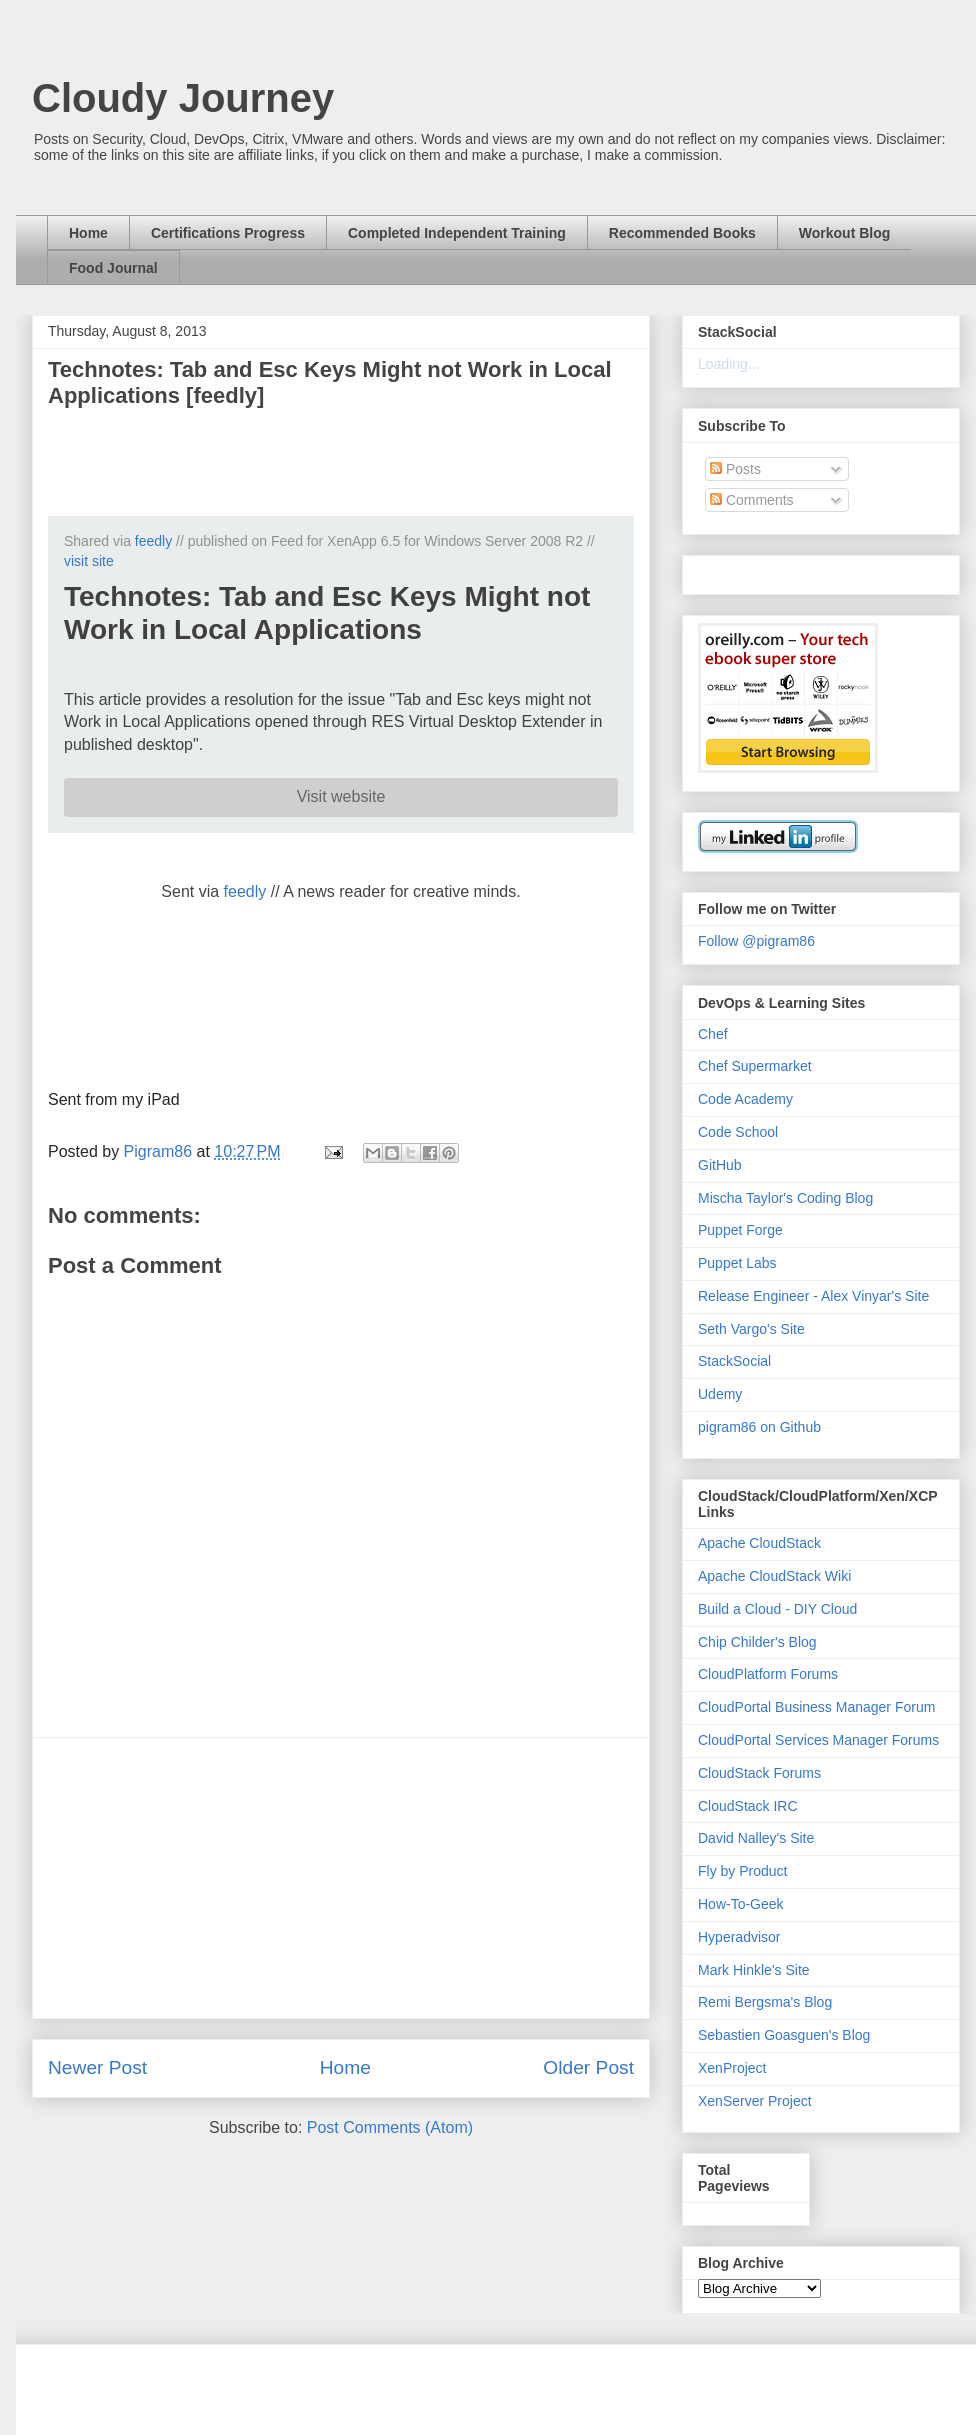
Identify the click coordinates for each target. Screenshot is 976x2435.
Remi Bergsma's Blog (765, 2002)
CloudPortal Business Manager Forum (816, 1707)
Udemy (720, 1394)
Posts (735, 469)
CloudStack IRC (748, 1806)
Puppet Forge (740, 1230)
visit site (89, 561)
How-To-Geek (741, 1904)
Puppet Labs (737, 1263)
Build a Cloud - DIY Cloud (777, 1609)
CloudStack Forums (759, 1773)
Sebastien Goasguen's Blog (784, 2035)
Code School (738, 1132)
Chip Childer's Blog (757, 1642)
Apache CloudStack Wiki (774, 1576)
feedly (153, 541)
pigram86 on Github (759, 1427)
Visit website (341, 796)
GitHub (720, 1165)
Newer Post (97, 2067)
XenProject (732, 2068)
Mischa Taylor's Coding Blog (785, 1198)
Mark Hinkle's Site (754, 1970)
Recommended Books (682, 233)
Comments (752, 500)
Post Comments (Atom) (390, 2127)
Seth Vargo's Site (751, 1329)
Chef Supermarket (755, 1066)
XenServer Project (755, 2101)
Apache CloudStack (759, 1543)
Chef (713, 1034)
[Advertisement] (341, 1878)
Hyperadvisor (739, 1937)
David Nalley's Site (756, 1838)
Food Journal (113, 268)
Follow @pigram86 (756, 941)
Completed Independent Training (457, 233)
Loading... (729, 364)
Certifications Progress (228, 233)
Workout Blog (845, 233)
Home (88, 233)
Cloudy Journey (183, 98)
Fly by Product (742, 1871)
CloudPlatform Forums (768, 1674)
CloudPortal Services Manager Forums (818, 1740)
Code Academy (745, 1099)
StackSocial (734, 1361)
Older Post (588, 2067)
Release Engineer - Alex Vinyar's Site (813, 1296)
